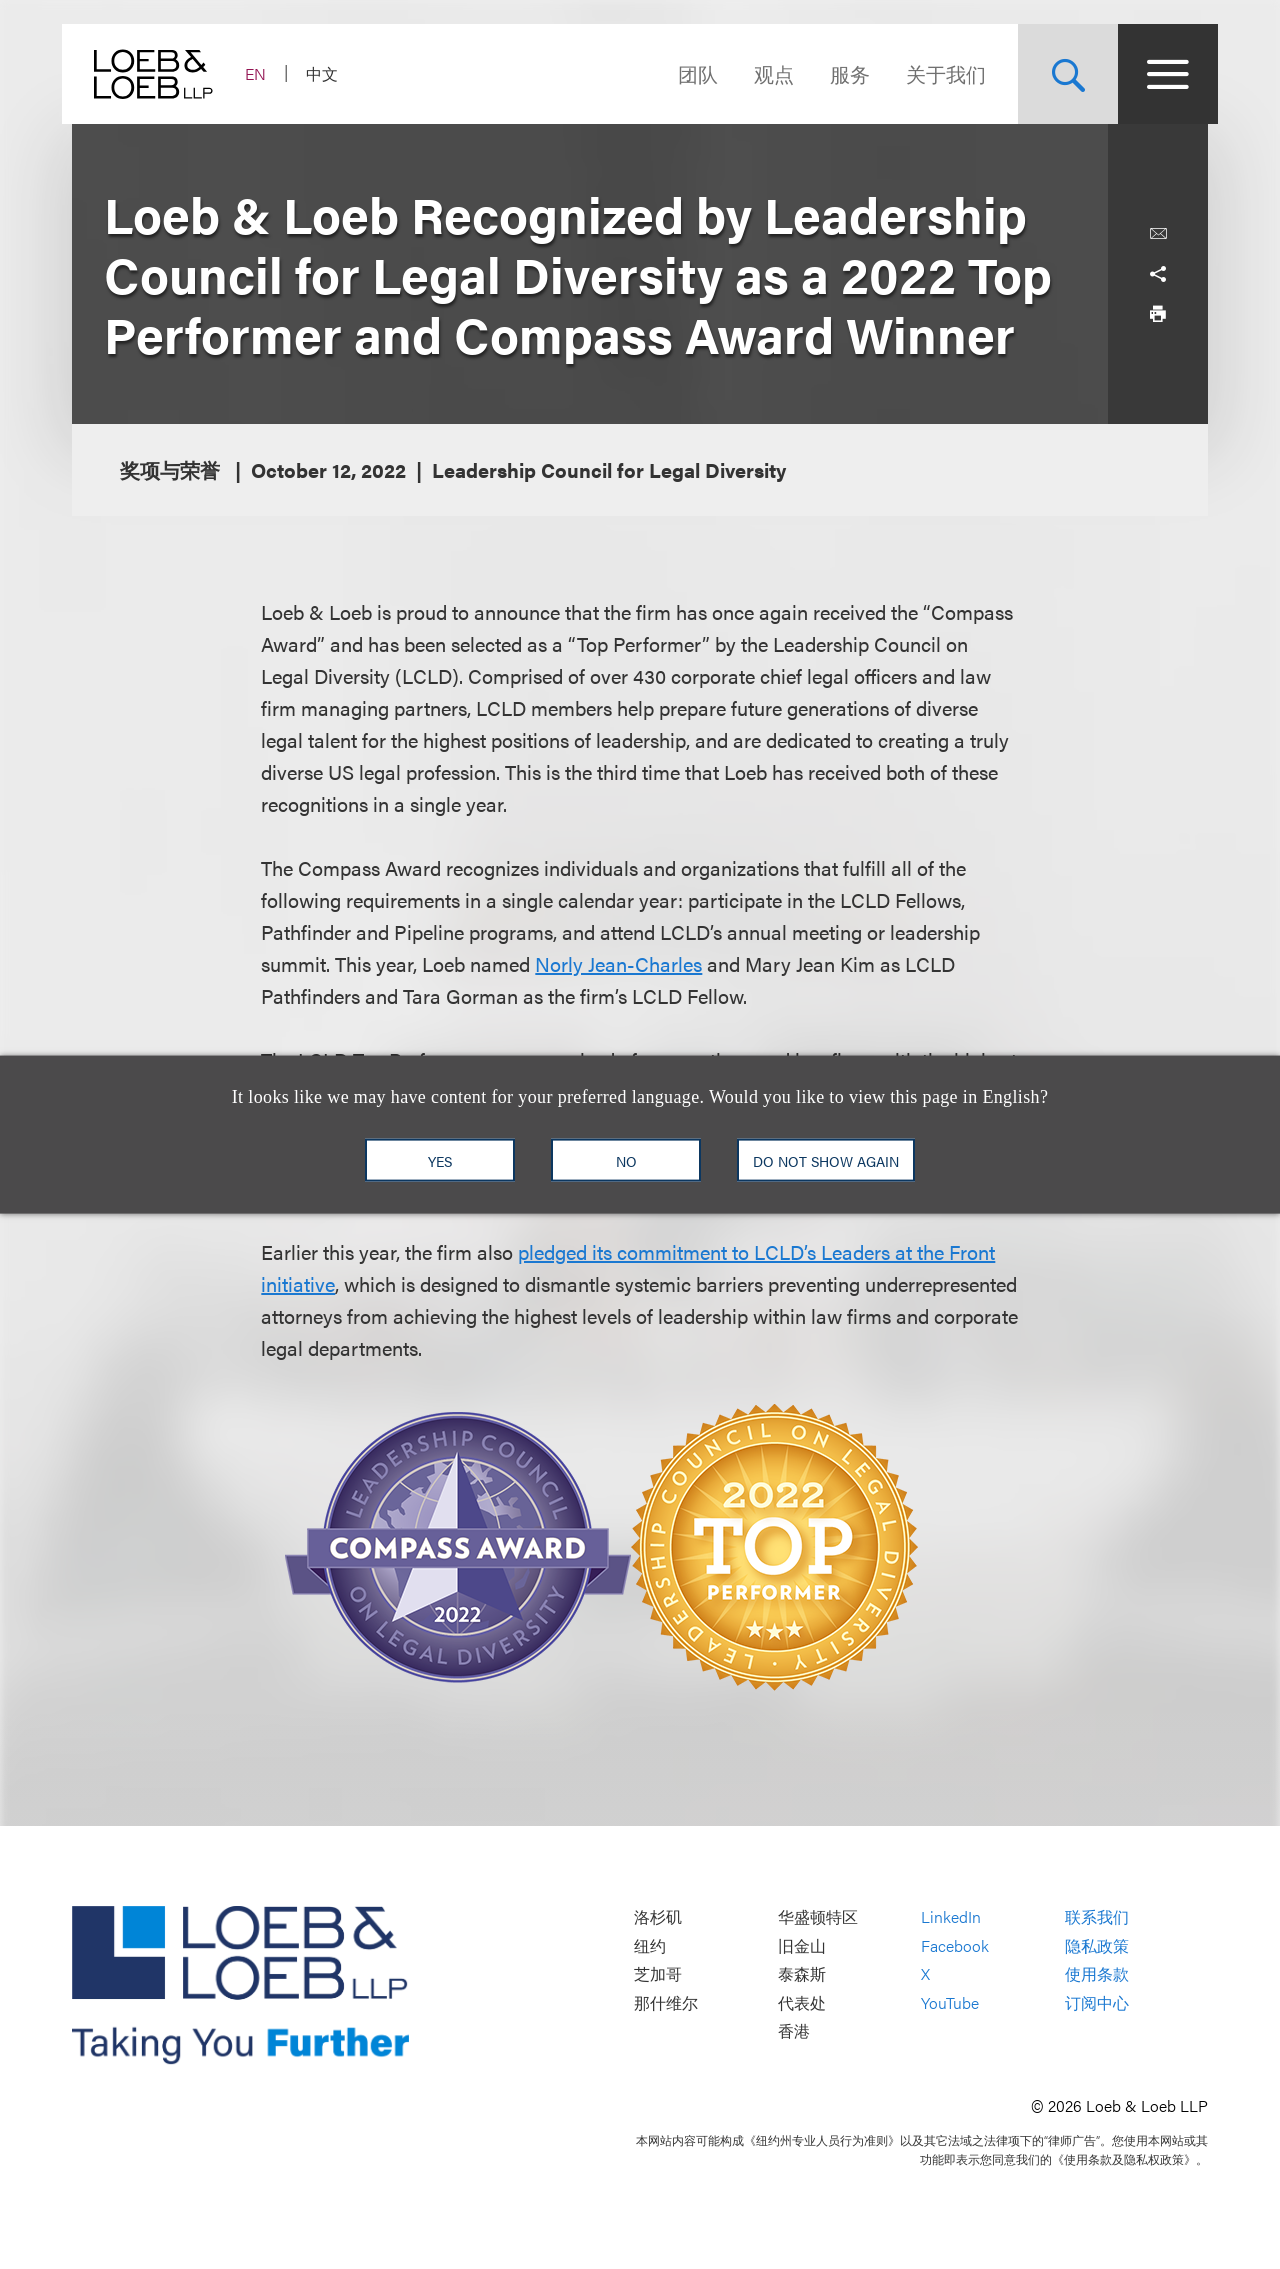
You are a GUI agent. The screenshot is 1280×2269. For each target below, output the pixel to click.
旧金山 (802, 1945)
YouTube (950, 2002)
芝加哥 (658, 1974)
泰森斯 (802, 1974)
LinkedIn (951, 1916)
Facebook (955, 1945)
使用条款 (1097, 1974)
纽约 (650, 1945)
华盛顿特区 (818, 1916)
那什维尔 (666, 2002)
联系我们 (1097, 1916)
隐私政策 (1097, 1945)
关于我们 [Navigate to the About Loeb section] (936, 73)
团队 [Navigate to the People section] (688, 73)
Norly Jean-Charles (618, 963)
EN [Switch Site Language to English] (265, 73)
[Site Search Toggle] (1058, 74)
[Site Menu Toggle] (1158, 74)
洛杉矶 (658, 1916)
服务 (840, 73)
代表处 (802, 2002)
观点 (764, 73)
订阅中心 (1097, 2002)
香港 (794, 2031)
